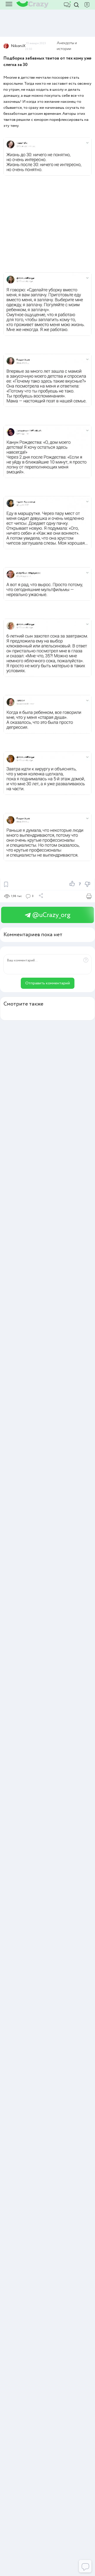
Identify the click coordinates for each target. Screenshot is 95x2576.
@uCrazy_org (47, 915)
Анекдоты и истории (67, 46)
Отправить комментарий (47, 983)
